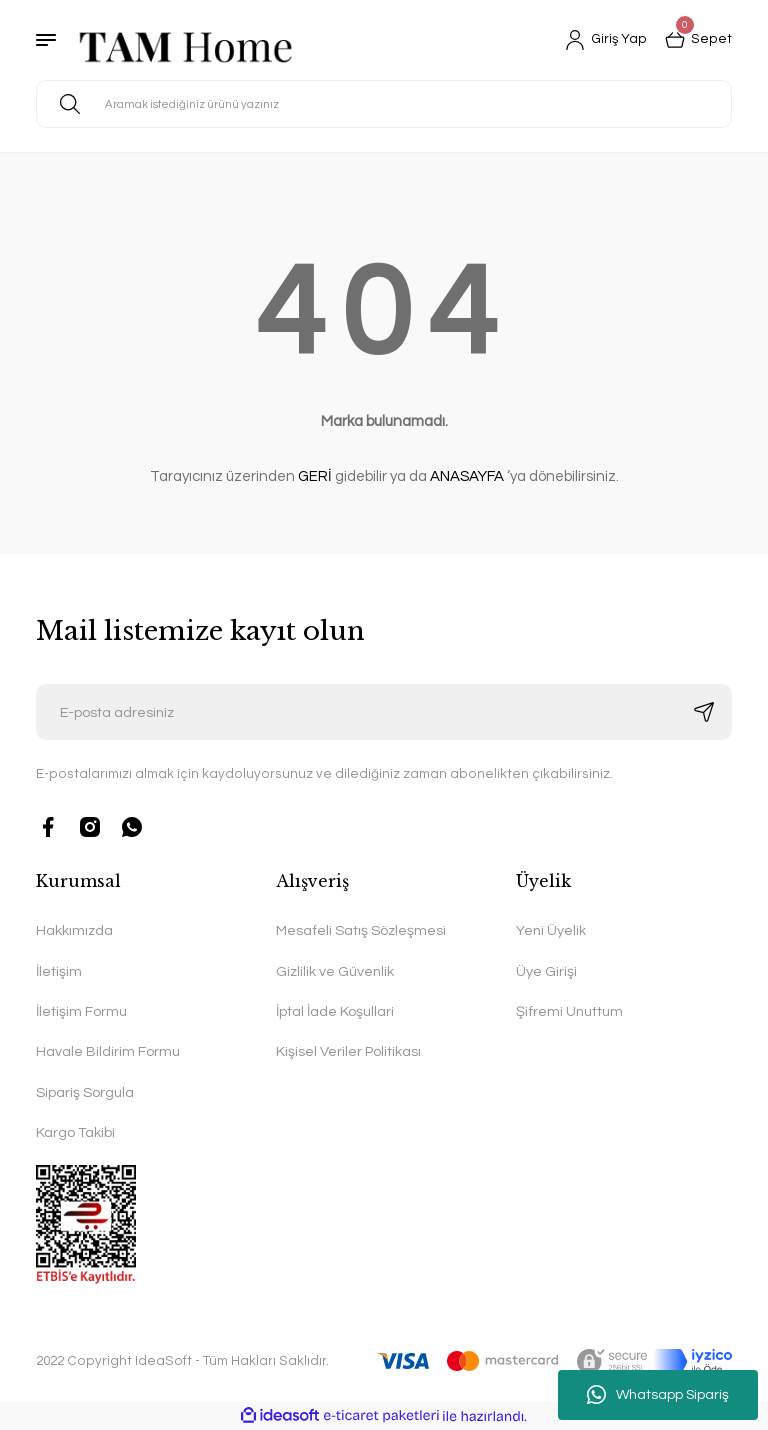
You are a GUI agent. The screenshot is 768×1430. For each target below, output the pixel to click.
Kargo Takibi (75, 1132)
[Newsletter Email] (384, 712)
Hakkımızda (74, 930)
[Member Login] (606, 40)
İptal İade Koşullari (335, 1011)
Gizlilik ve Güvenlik (335, 971)
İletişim (59, 971)
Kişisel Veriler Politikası (348, 1051)
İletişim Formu (81, 1011)
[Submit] (704, 712)
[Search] (384, 104)
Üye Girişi (546, 971)
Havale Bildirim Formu (108, 1051)
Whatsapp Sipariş (658, 1395)
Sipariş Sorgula (85, 1092)
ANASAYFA (467, 476)
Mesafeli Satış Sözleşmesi (361, 930)
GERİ (315, 476)
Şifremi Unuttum (569, 1011)
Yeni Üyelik (551, 930)
